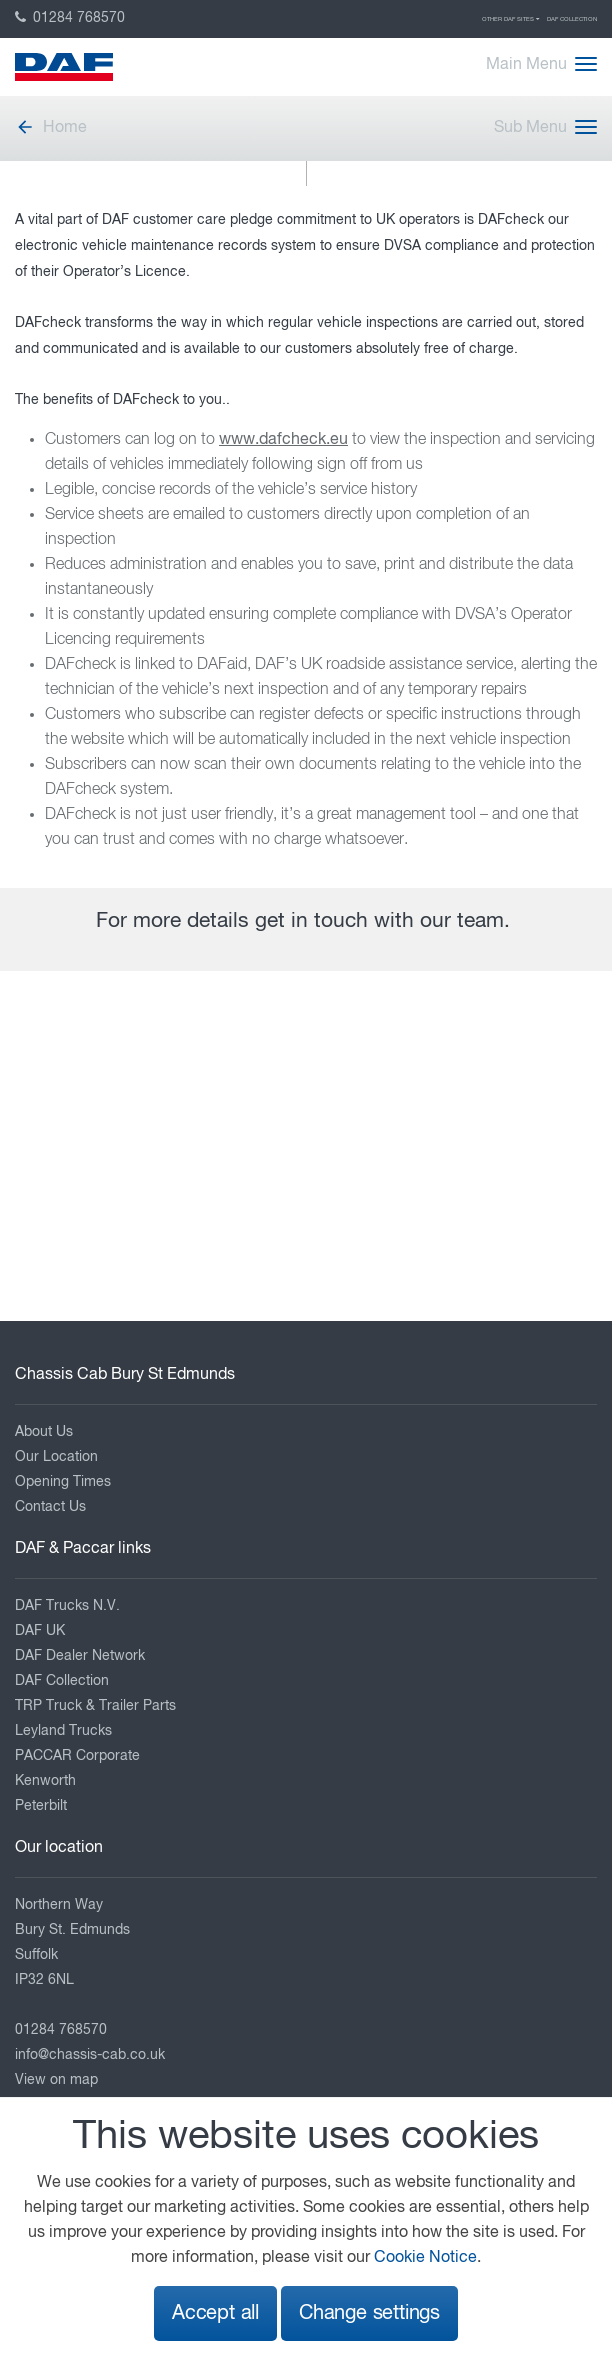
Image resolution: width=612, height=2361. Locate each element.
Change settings (369, 2313)
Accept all (215, 2313)
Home (51, 128)
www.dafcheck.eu (283, 440)
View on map (56, 2080)
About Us (44, 1432)
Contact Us (50, 1507)
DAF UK (40, 1631)
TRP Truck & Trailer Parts (95, 1706)
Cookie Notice (425, 2258)
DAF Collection (572, 19)
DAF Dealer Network (80, 1656)
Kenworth (45, 1781)
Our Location (56, 1457)
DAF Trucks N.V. (67, 1606)
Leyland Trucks (63, 1731)
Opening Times (63, 1482)
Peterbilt (41, 1806)
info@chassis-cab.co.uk (90, 2055)
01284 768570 (70, 18)
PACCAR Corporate (77, 1756)
